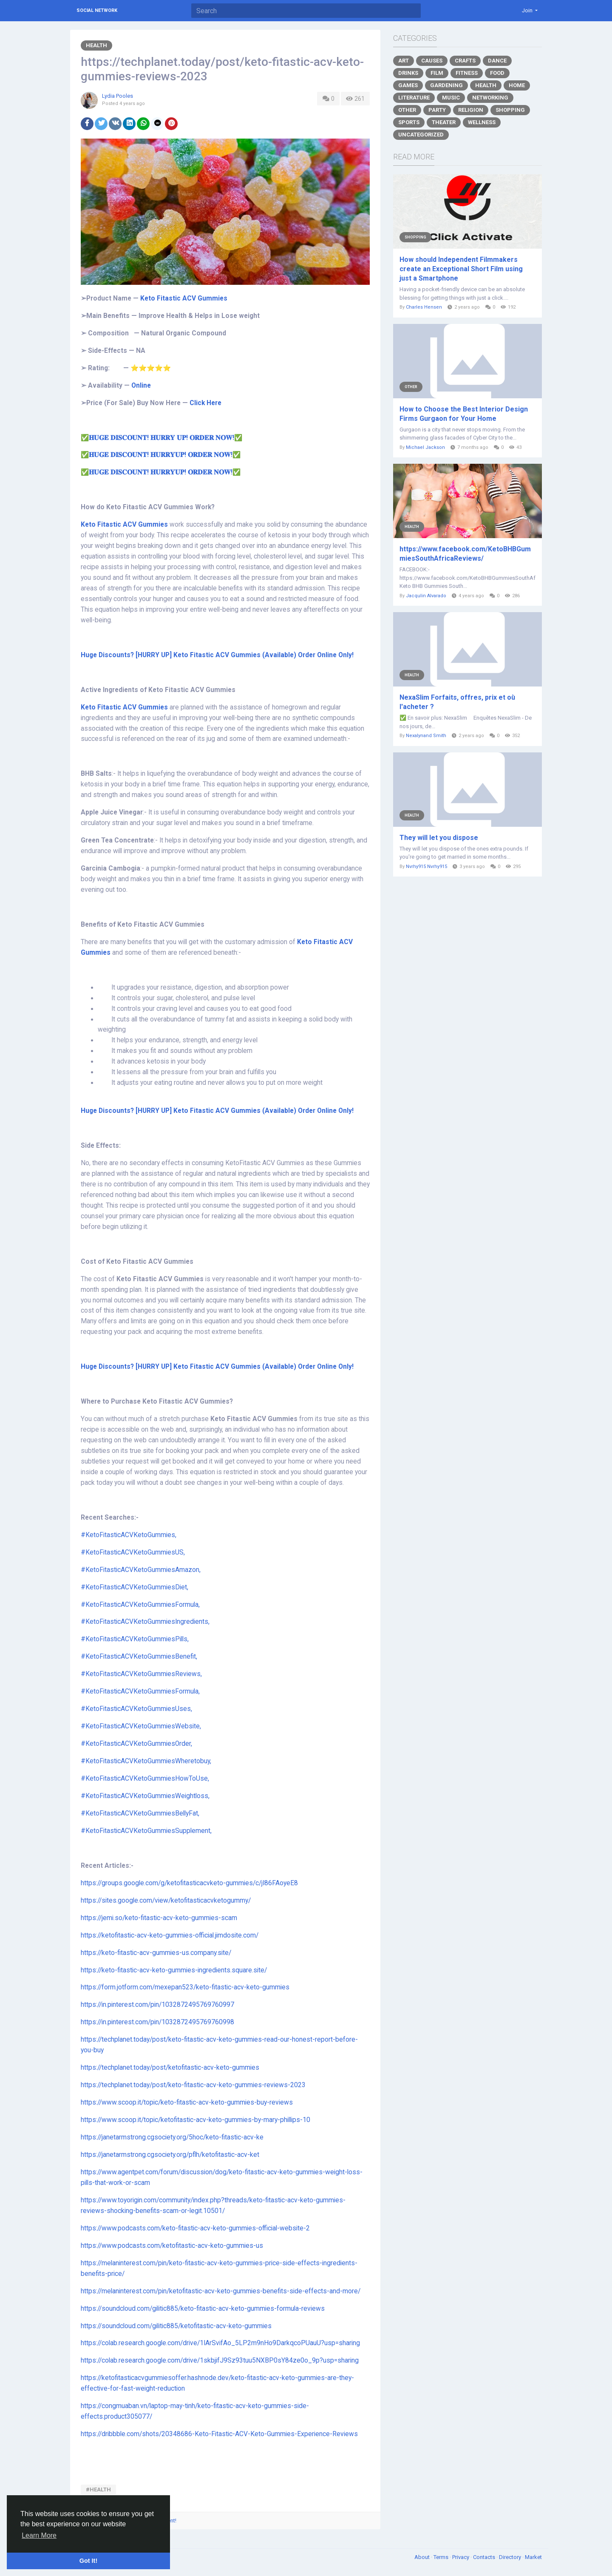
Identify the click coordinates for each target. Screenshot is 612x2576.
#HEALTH (98, 2489)
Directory (510, 2557)
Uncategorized (421, 134)
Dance (497, 60)
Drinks (408, 73)
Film (437, 73)
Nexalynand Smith (426, 735)
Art (403, 60)
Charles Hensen (424, 307)
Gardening (446, 85)
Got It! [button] (88, 2560)
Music (451, 97)
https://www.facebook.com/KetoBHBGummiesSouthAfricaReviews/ (465, 553)
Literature (414, 97)
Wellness (482, 122)
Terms (442, 2557)
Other (407, 110)
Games (408, 85)
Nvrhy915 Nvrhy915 (426, 866)
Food (497, 73)
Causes (431, 60)
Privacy (461, 2557)
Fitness (467, 73)
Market (533, 2557)
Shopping (510, 110)
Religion (470, 110)
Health (96, 45)
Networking (490, 97)
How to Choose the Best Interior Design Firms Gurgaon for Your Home (464, 414)
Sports (408, 122)
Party (437, 110)
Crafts (465, 60)
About (422, 2557)
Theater (444, 122)
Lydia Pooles (117, 96)
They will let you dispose (439, 838)
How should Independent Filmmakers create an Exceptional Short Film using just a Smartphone (461, 268)
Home (517, 85)
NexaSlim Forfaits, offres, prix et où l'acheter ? (457, 702)
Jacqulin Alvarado (426, 596)
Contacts (484, 2557)
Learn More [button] (39, 2535)
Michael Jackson (425, 447)
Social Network (96, 10)
